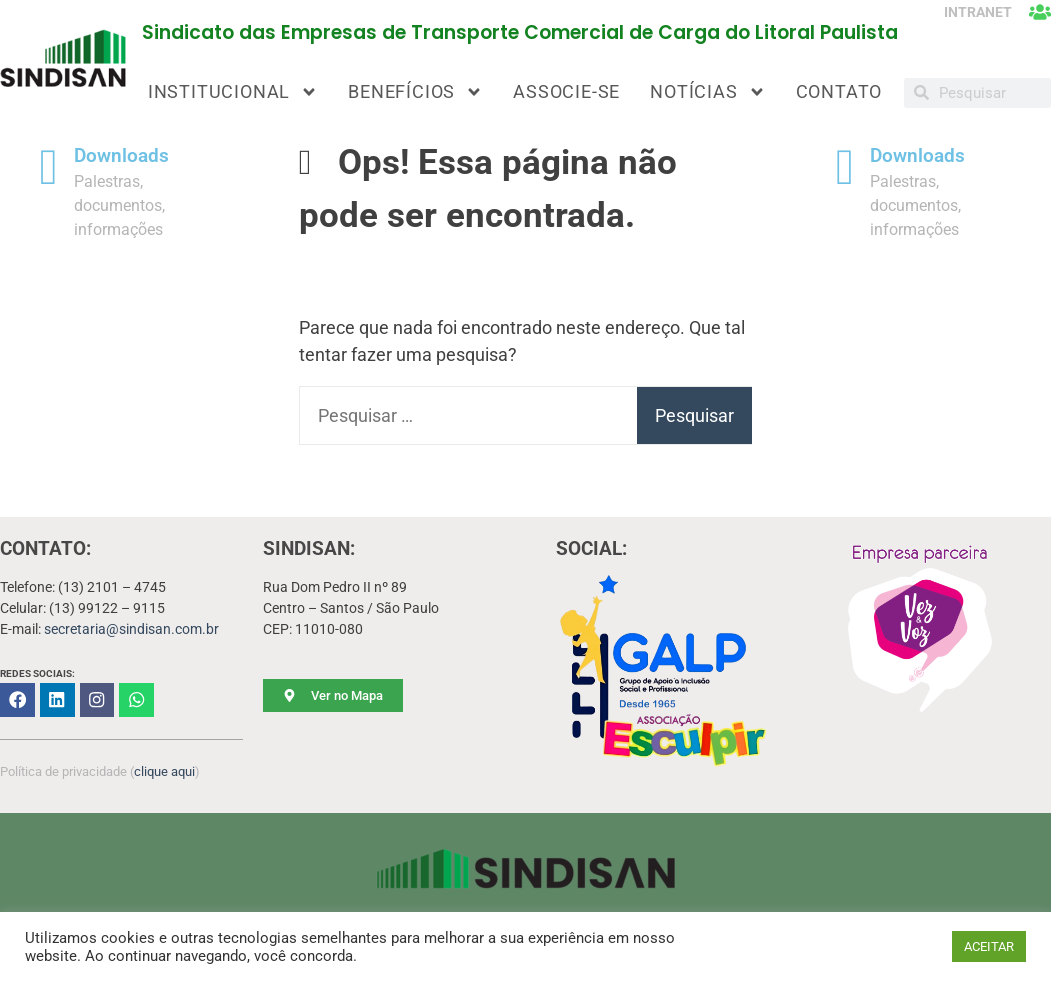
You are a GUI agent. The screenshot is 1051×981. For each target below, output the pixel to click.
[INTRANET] (1040, 12)
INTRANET (976, 12)
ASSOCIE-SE (566, 91)
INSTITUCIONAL (233, 92)
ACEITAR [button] (989, 946)
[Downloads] (49, 167)
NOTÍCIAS (707, 92)
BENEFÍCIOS (415, 92)
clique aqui (164, 769)
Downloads (121, 156)
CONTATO (839, 91)
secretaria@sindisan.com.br (131, 629)
